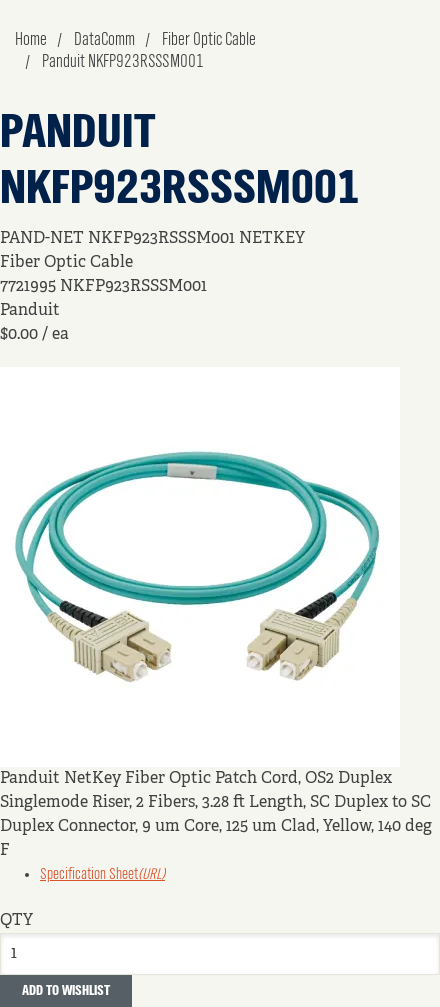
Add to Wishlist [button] (66, 991)
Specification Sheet (102, 875)
